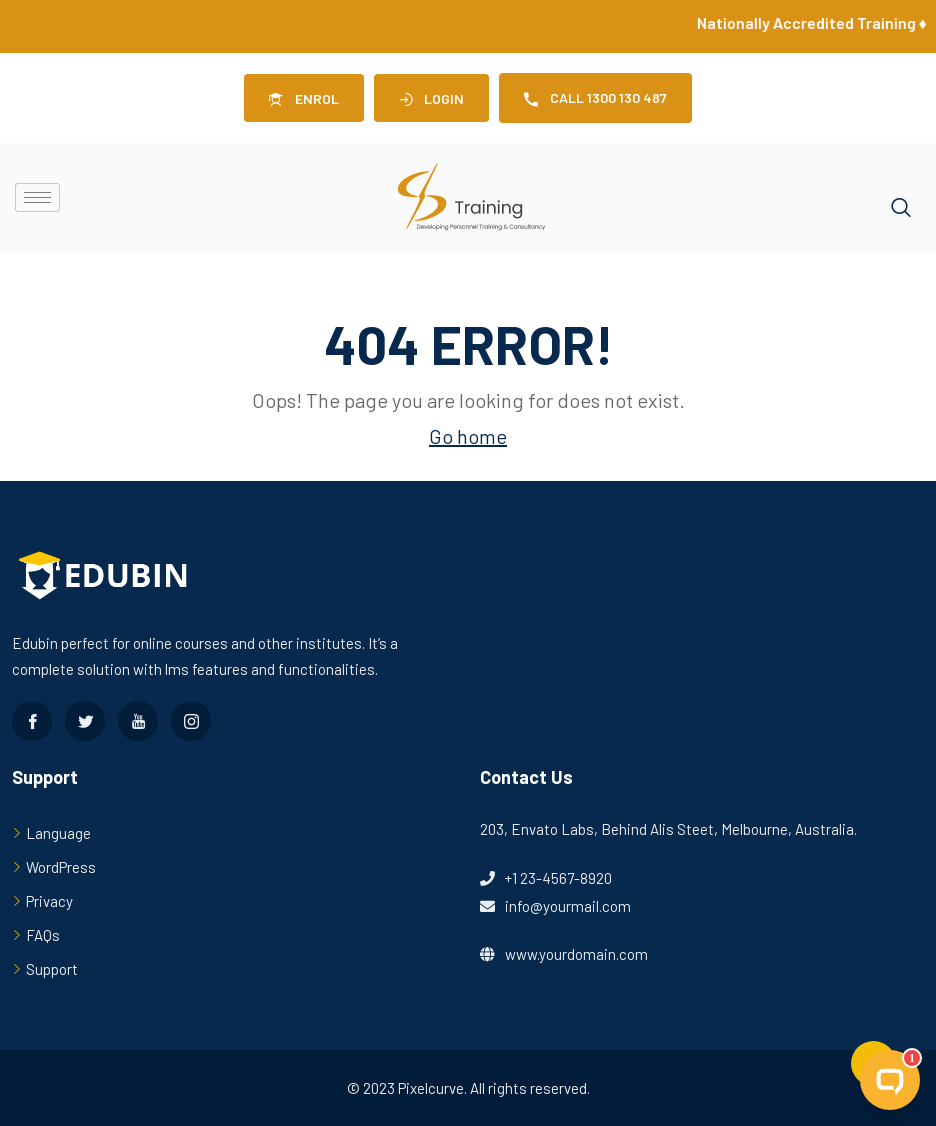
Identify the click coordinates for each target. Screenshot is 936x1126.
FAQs (43, 935)
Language (58, 833)
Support (52, 969)
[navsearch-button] (901, 198)
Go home (468, 436)
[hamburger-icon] (37, 197)
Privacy (49, 901)
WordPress (61, 867)
